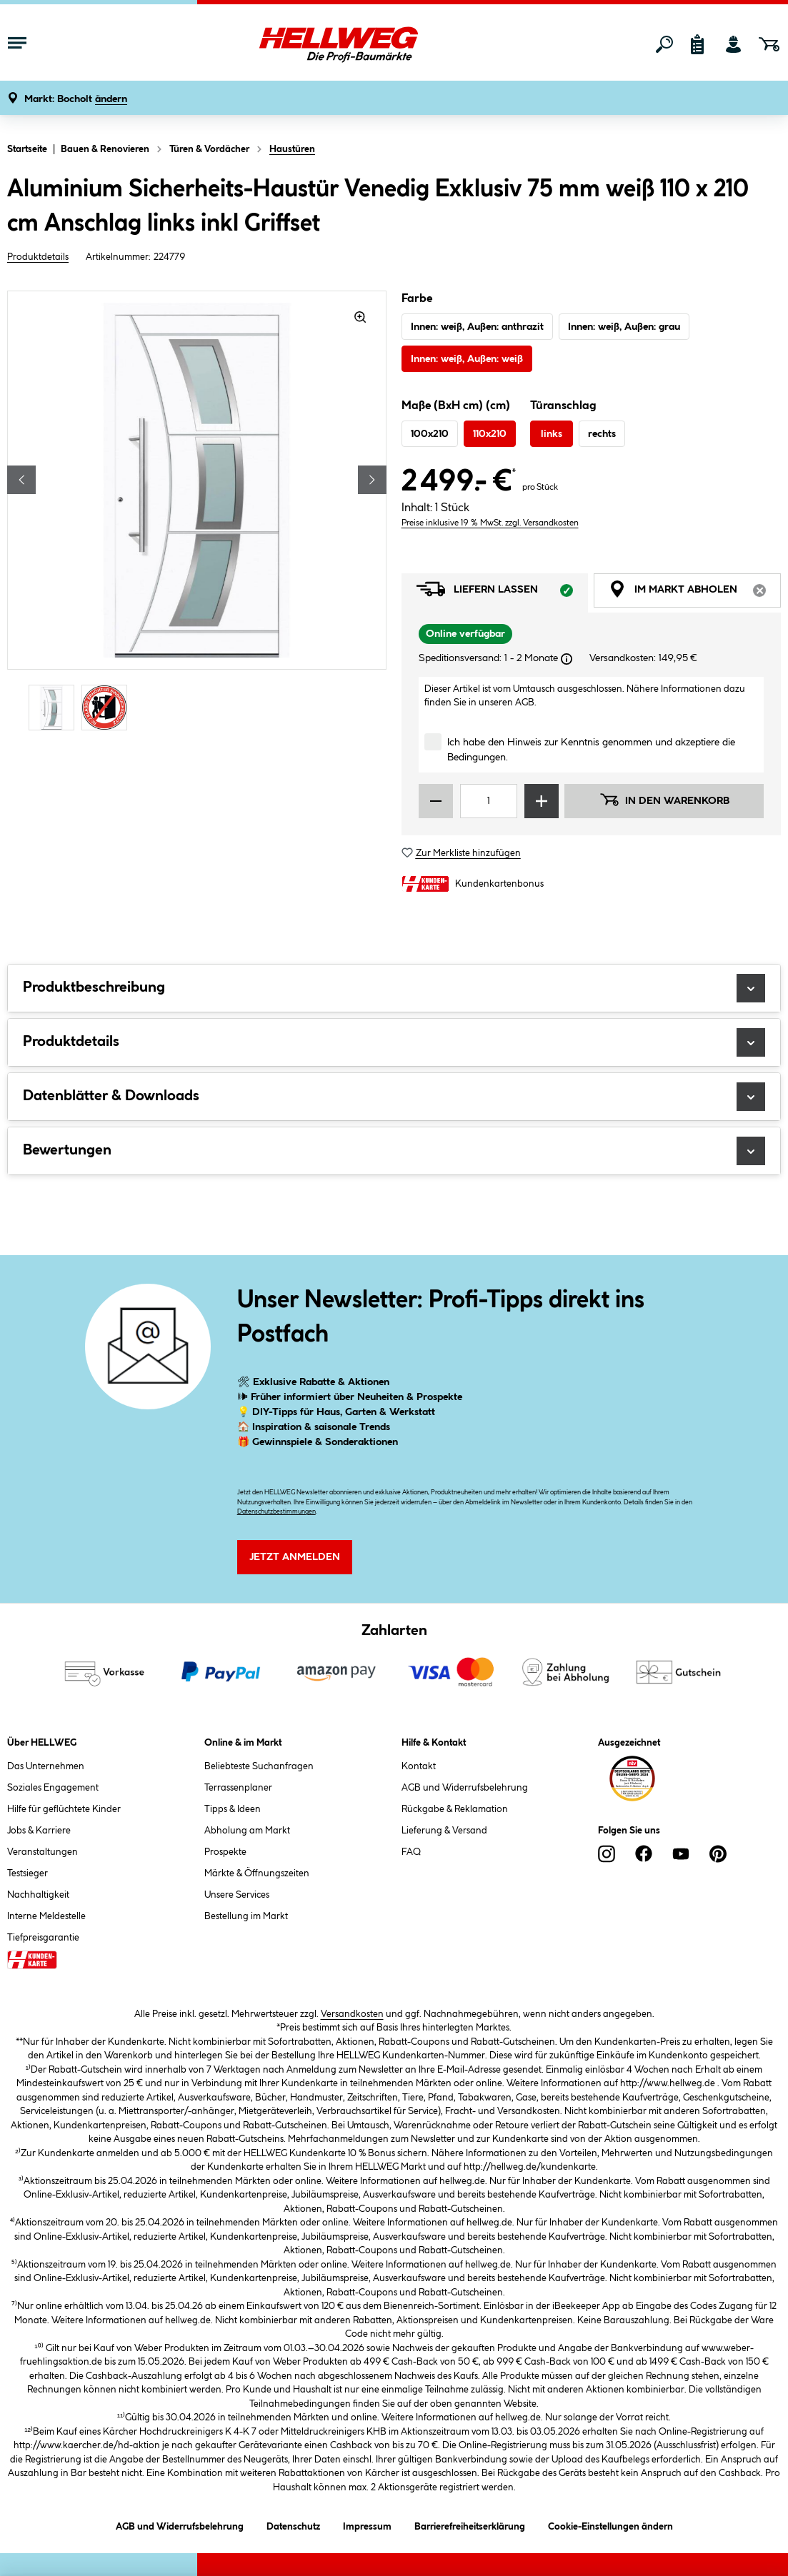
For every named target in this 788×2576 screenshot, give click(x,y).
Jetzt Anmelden (294, 1557)
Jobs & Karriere (39, 1830)
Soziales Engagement (53, 1787)
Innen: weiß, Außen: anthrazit (477, 327)
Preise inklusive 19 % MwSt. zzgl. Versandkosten (490, 523)
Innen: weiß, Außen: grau (624, 327)
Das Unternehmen (45, 1766)
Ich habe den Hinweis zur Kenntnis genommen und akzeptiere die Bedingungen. (591, 750)
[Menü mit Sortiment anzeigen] (17, 44)
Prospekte (225, 1852)
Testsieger (27, 1873)
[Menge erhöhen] (541, 801)
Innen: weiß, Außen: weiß (467, 359)
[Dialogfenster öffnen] (566, 659)
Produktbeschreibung (394, 988)
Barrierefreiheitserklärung (469, 2524)
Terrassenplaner (238, 1787)
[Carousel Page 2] (107, 708)
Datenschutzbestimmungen (276, 1512)
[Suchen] (664, 44)
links (551, 434)
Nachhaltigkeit (38, 1895)
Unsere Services (236, 1895)
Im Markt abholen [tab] (695, 592)
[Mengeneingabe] (489, 801)
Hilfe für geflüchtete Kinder (64, 1809)
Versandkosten (352, 2014)
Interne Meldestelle (46, 1916)
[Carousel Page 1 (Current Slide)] (55, 708)
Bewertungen (394, 1151)
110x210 (490, 434)
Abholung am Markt (247, 1830)
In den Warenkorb (664, 800)
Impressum (367, 2524)
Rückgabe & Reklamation (455, 1809)
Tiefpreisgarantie (43, 1937)
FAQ (411, 1852)
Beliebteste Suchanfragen (259, 1766)
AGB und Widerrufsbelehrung (465, 1787)
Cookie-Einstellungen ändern (610, 2524)
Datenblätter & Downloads (394, 1096)
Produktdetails (38, 257)
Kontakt (419, 1766)
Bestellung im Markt (246, 1916)
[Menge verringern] (436, 801)
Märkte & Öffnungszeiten (256, 1873)
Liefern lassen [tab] (503, 592)
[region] (197, 513)
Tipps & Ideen (232, 1809)
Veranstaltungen (42, 1852)
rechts (602, 434)
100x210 (430, 434)
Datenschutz (293, 2524)
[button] (75, 99)
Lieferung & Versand (444, 1830)
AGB (524, 702)
